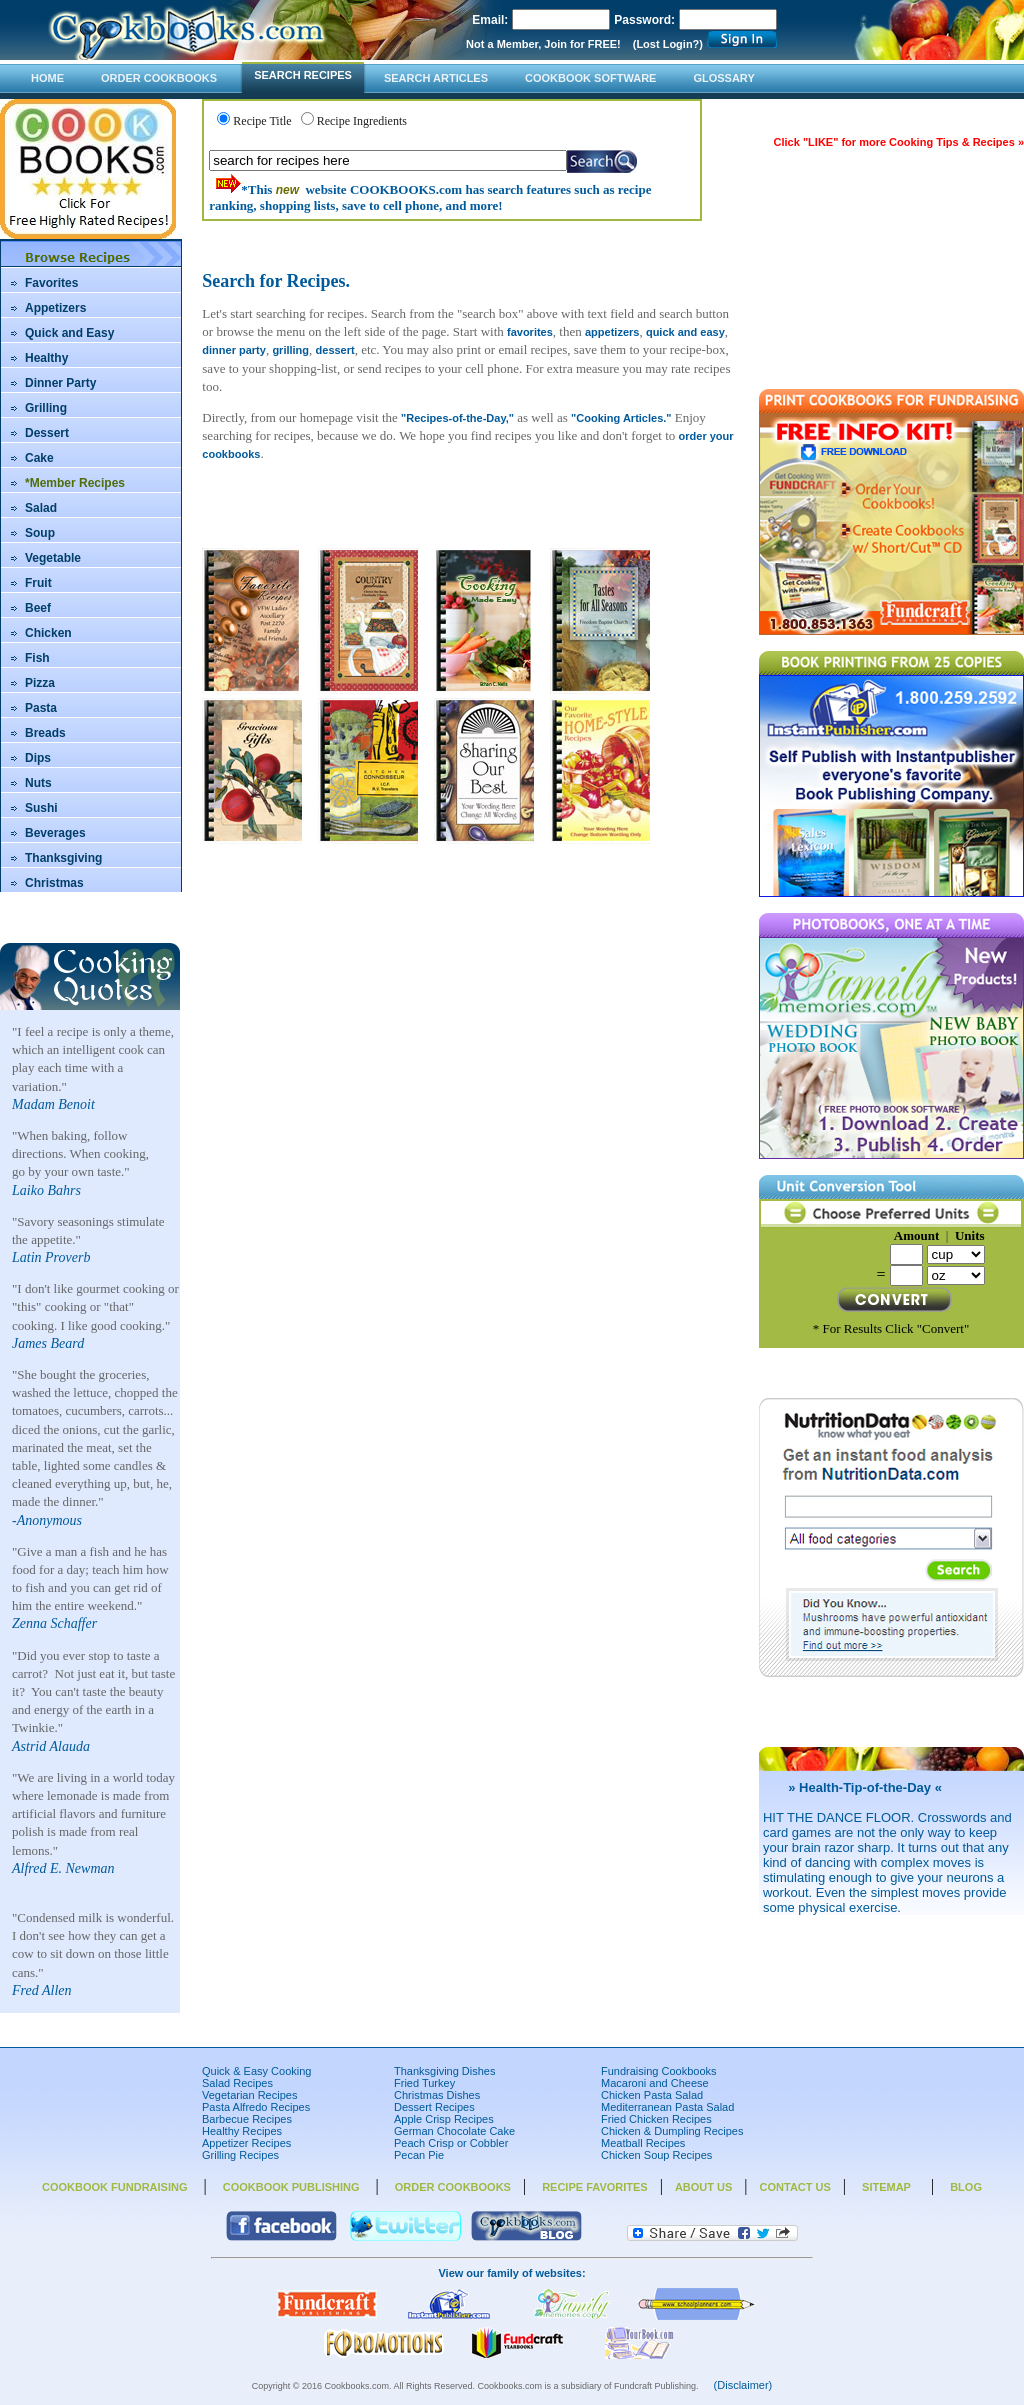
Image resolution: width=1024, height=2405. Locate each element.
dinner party (234, 350)
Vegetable (53, 558)
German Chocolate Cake (454, 2131)
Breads (45, 733)
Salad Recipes (237, 2083)
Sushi (41, 808)
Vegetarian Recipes (249, 2095)
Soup (40, 533)
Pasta (41, 708)
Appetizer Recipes (246, 2143)
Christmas (54, 883)
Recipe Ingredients (362, 121)
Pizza (40, 683)
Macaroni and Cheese (655, 2083)
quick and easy (685, 332)
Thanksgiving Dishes (445, 2071)
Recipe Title (262, 121)
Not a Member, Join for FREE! (543, 44)
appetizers (612, 332)
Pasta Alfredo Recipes (256, 2107)
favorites (530, 332)
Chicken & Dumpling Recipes (672, 2131)
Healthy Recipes (242, 2131)
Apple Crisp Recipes (444, 2119)
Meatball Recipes (643, 2143)
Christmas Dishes (437, 2095)
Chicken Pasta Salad (652, 2095)
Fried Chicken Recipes (656, 2119)
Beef (38, 608)
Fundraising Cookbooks (659, 2071)
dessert (335, 350)
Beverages (55, 833)
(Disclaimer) (743, 2385)
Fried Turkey (424, 2083)
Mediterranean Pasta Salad (667, 2107)
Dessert (47, 433)
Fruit (38, 583)
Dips (38, 758)
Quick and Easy (69, 333)
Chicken (48, 633)
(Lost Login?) (668, 44)
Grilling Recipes (240, 2155)
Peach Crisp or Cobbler (451, 2143)
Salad (41, 508)
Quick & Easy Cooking (256, 2071)
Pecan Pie (419, 2155)
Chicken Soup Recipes (656, 2155)
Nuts (38, 783)
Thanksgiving (63, 858)
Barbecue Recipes (247, 2119)
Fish (37, 658)
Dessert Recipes (434, 2107)
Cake (39, 458)
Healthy (46, 358)
